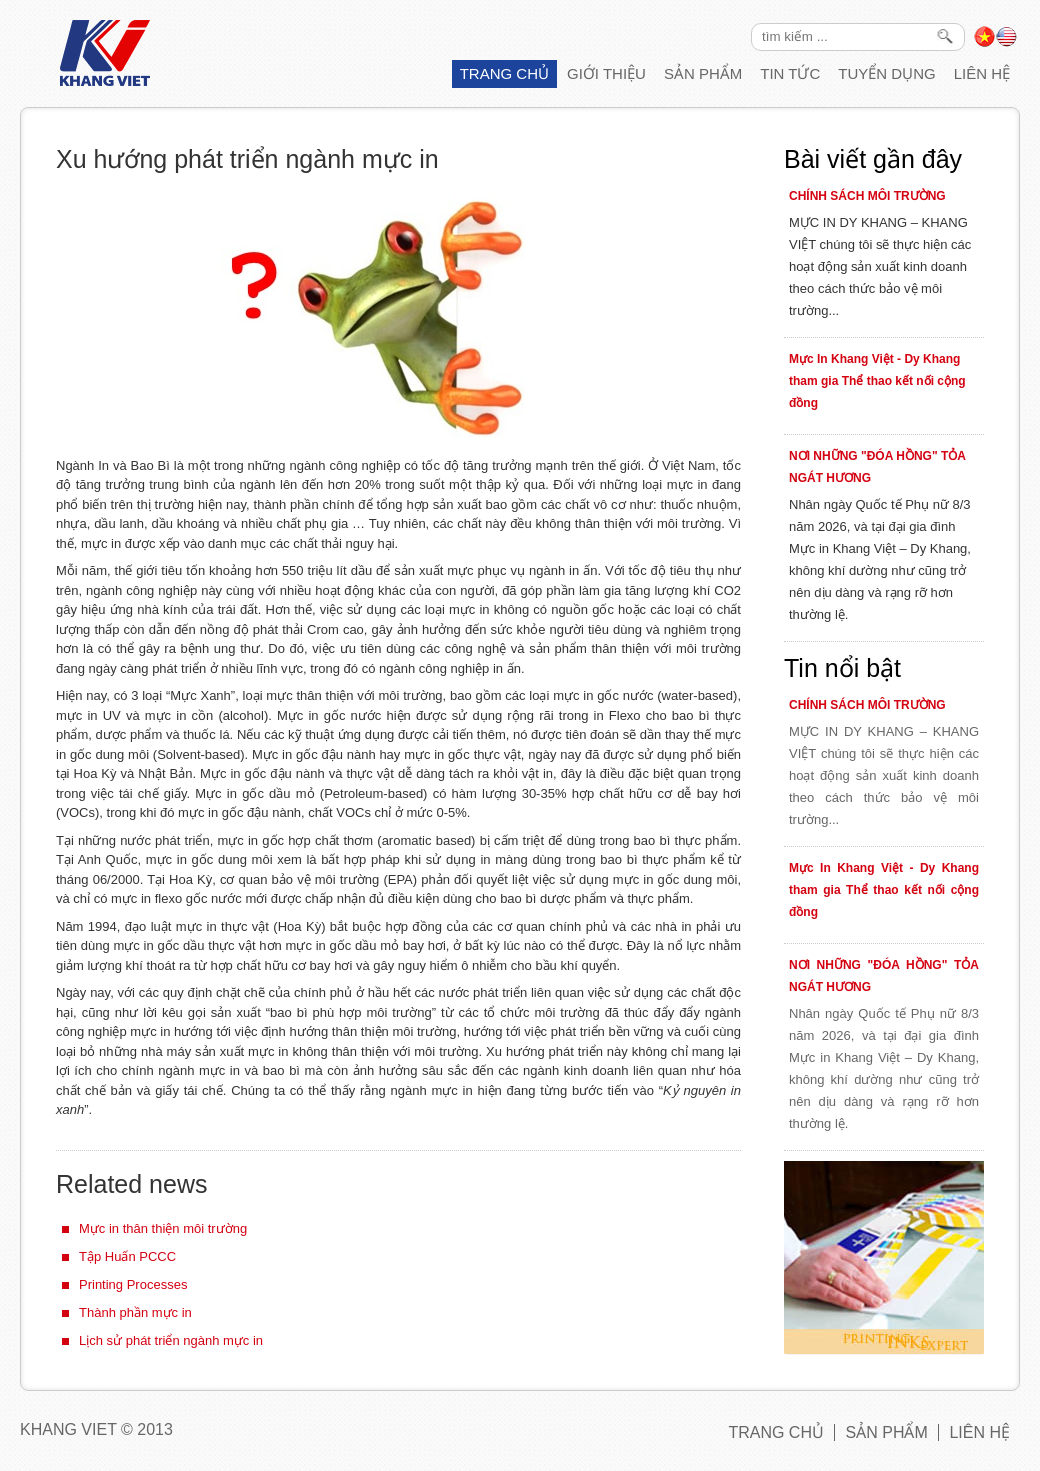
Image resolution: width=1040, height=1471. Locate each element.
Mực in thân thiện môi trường (163, 1228)
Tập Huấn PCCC (127, 1256)
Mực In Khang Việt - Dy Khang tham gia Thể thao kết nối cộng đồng (877, 381)
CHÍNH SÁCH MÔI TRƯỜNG (867, 196)
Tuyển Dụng (886, 73)
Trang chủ (504, 73)
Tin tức (790, 73)
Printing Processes (133, 1284)
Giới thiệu (606, 73)
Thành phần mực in (135, 1312)
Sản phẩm (703, 73)
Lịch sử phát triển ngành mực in (171, 1340)
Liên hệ (982, 73)
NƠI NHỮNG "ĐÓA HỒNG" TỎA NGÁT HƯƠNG (877, 467)
